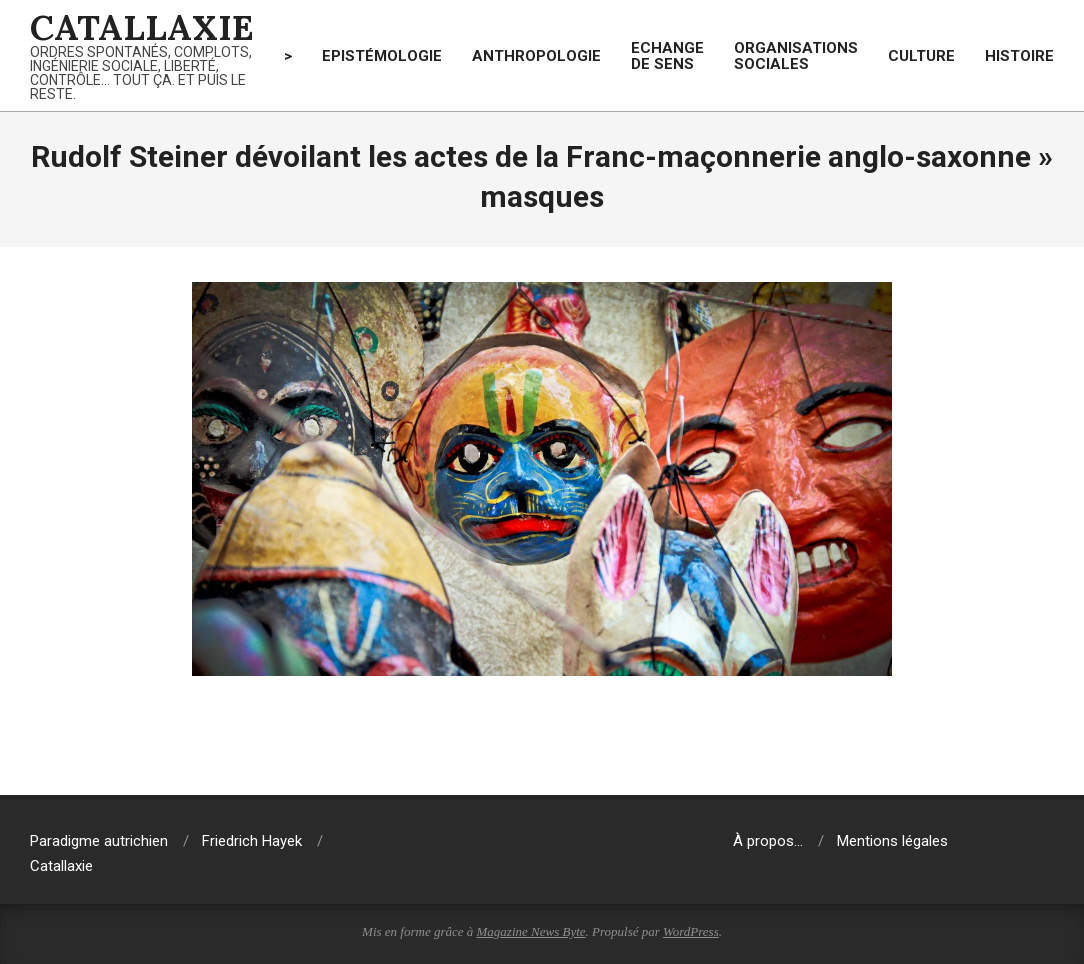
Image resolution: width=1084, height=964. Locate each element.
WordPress (691, 931)
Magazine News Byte (531, 931)
